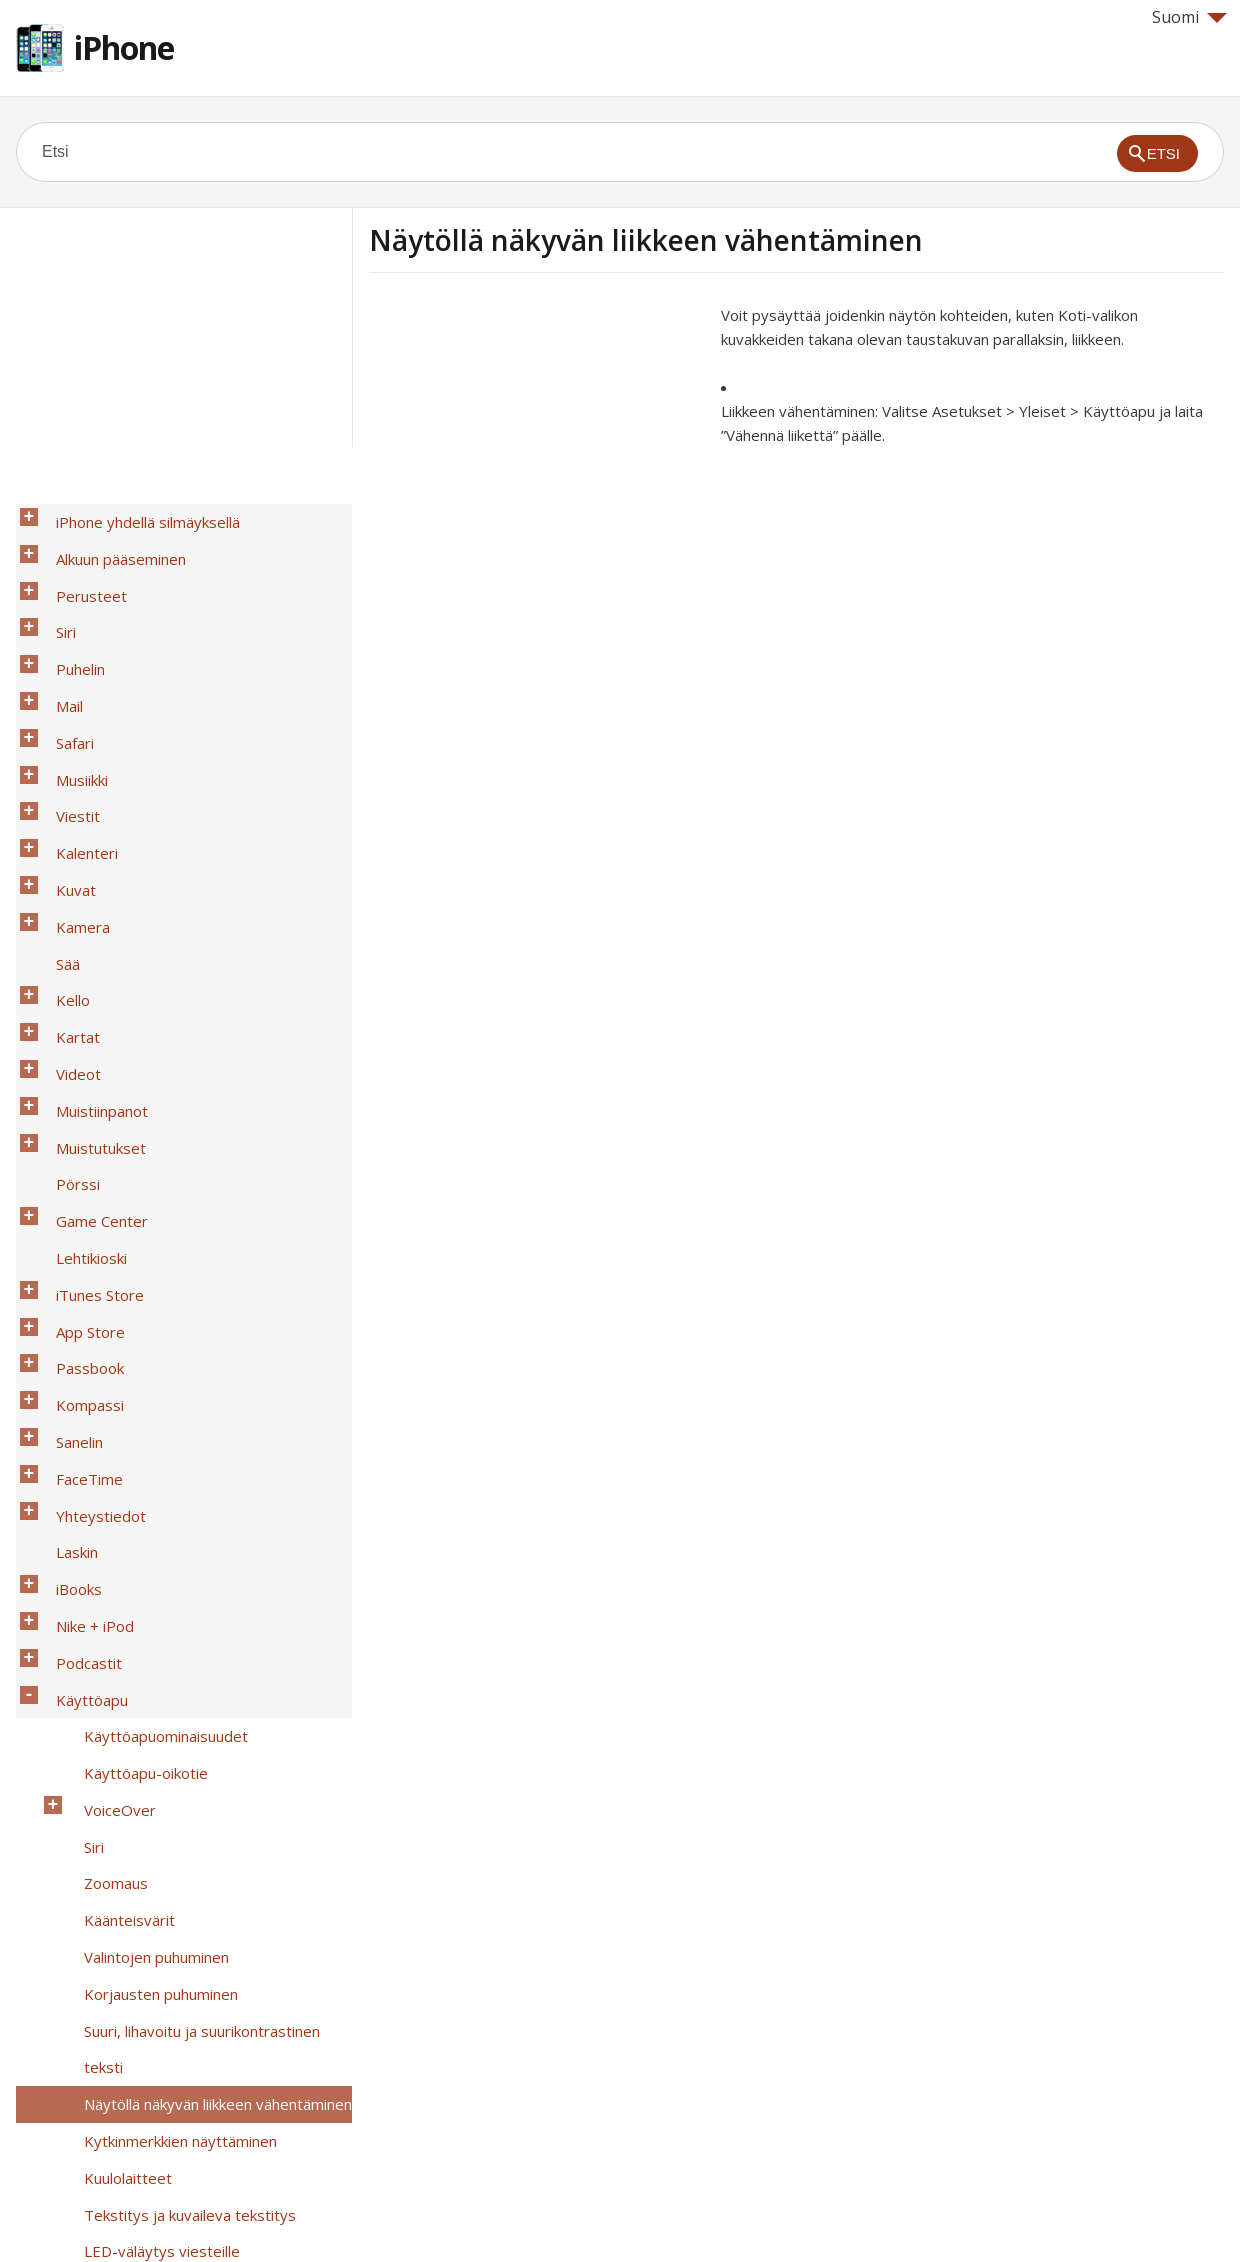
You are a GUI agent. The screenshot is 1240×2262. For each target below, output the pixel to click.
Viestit (66, 725)
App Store (78, 1089)
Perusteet (79, 569)
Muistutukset (89, 959)
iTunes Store (88, 1063)
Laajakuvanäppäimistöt (150, 1999)
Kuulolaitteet (116, 1661)
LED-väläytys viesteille (150, 1713)
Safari (63, 673)
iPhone (124, 47)
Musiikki (70, 699)
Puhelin (68, 621)
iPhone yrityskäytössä (120, 2103)
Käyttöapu (80, 1349)
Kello (61, 855)
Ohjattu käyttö (122, 1869)
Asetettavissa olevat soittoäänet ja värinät (193, 1804)
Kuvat (64, 777)
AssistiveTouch (124, 1921)
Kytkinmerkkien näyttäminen (168, 1635)
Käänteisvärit (117, 1505)
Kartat (66, 881)
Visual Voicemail (125, 1973)
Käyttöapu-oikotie (134, 1401)
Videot (66, 907)
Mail (57, 647)
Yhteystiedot (89, 1219)
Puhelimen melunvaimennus (166, 1843)
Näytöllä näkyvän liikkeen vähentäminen (206, 1609)
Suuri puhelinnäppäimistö (156, 2025)
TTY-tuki (101, 1947)
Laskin (65, 1245)
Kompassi (78, 1141)
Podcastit (77, 1323)
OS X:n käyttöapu (130, 2077)
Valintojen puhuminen (144, 1531)
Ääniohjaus (109, 2051)
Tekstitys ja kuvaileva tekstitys (178, 1687)
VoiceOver (108, 1427)
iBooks (67, 1271)
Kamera (71, 803)
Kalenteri (75, 751)
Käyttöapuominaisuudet (154, 1375)
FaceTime (77, 1193)
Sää (56, 829)
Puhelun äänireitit (131, 1765)
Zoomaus (104, 1479)
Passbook (78, 1115)
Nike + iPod (83, 1297)
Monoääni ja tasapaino (148, 1739)
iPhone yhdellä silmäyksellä (136, 517)
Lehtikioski (79, 1037)
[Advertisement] (537, 443)
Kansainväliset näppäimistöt (140, 2129)
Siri (54, 595)
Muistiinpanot (90, 933)
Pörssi (66, 985)
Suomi (1189, 17)
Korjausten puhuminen (149, 1557)
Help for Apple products (88, 2214)
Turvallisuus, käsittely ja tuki (139, 2155)
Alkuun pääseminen (109, 543)
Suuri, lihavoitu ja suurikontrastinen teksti (211, 1583)
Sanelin (67, 1167)
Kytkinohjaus (115, 1895)
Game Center (90, 1011)
